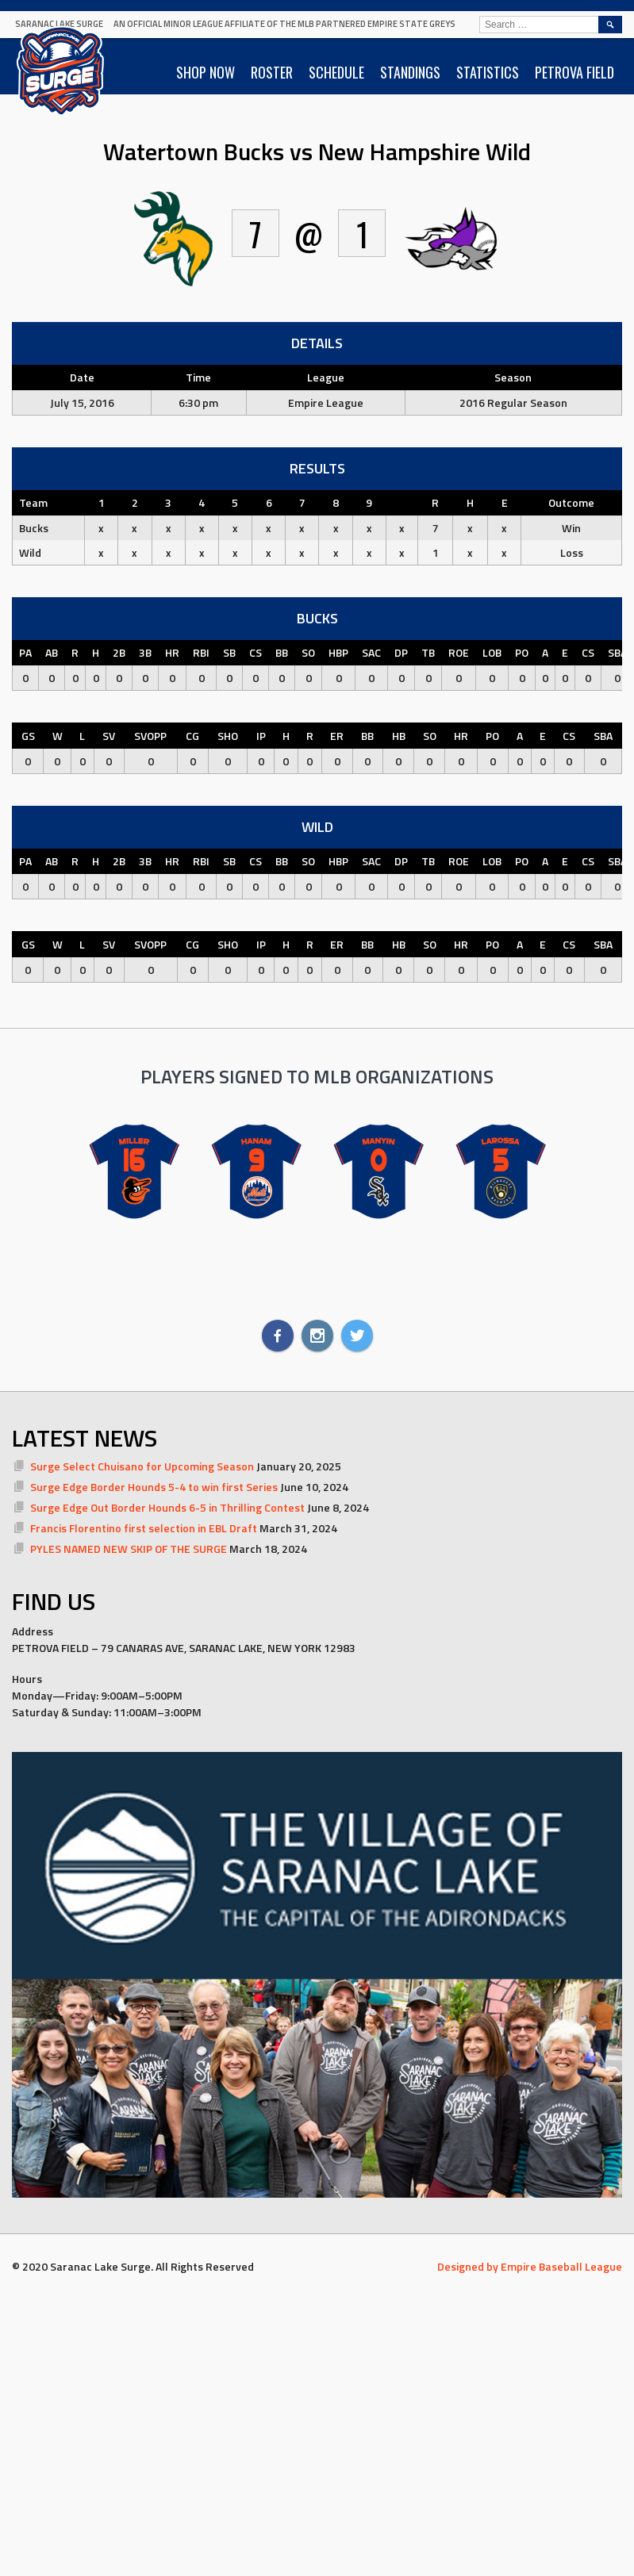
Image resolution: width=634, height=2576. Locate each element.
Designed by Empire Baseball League (529, 2266)
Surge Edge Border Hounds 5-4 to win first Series (154, 1486)
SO (308, 652)
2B (119, 652)
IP (261, 735)
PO (521, 652)
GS (28, 735)
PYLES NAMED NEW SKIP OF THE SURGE (128, 1548)
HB (398, 735)
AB (51, 652)
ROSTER (272, 72)
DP (401, 652)
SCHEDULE (336, 72)
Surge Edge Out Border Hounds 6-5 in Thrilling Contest (167, 1507)
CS (255, 652)
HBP (338, 652)
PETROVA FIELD (574, 72)
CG (192, 735)
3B (145, 652)
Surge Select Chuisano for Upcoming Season (142, 1466)
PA (25, 652)
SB (229, 652)
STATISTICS (487, 72)
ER (337, 735)
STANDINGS (410, 72)
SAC (371, 652)
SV (108, 735)
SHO (227, 735)
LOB (491, 652)
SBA (617, 652)
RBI (201, 652)
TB (428, 652)
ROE (458, 652)
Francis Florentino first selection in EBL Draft (143, 1528)
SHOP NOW (205, 72)
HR (172, 652)
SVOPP (150, 735)
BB (281, 652)
